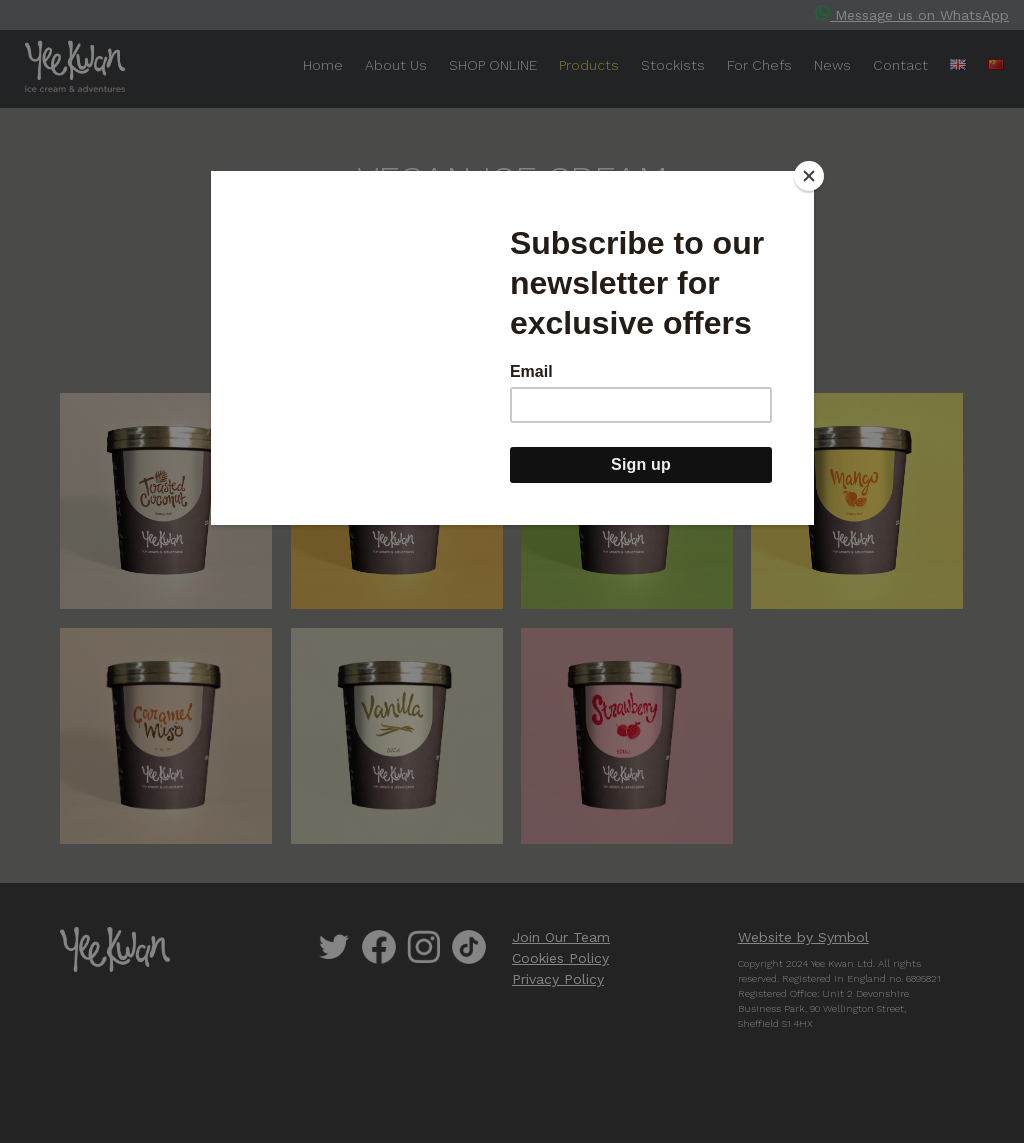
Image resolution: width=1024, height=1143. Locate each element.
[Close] (809, 176)
